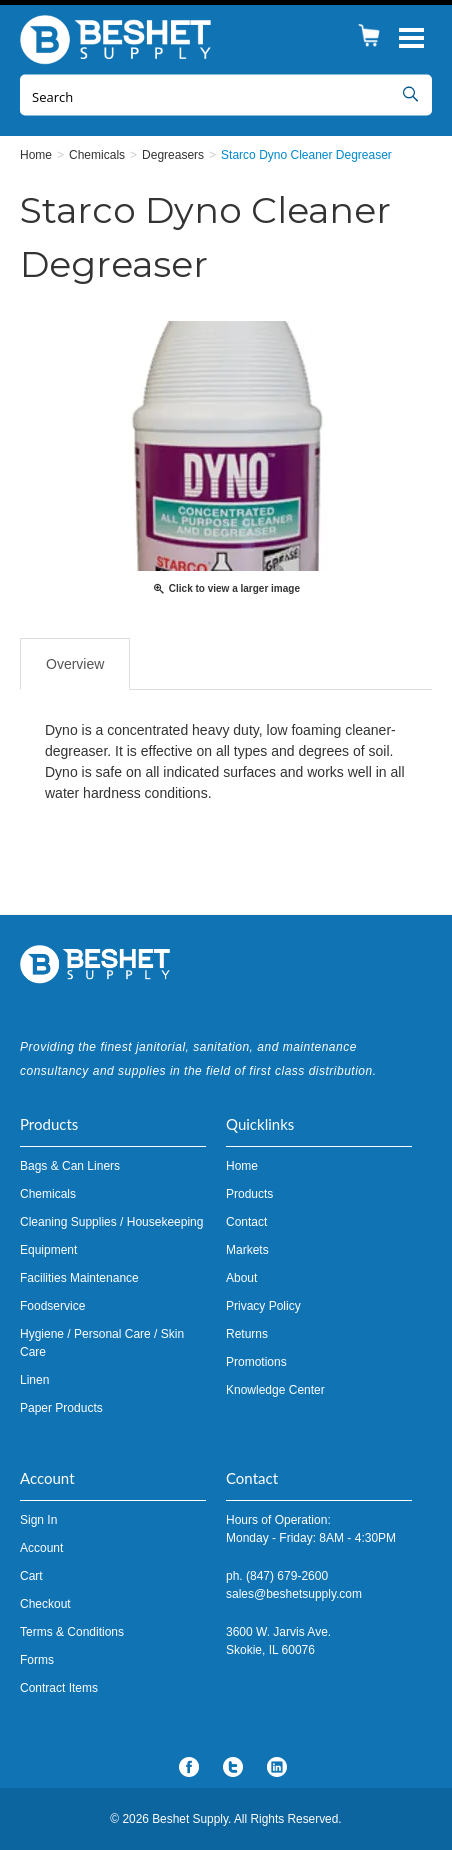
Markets (247, 1250)
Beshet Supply (120, 40)
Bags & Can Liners (70, 1166)
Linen (34, 1380)
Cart (31, 1576)
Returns (247, 1334)
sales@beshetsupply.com (294, 1594)
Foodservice (52, 1306)
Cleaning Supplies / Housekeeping (111, 1222)
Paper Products (61, 1408)
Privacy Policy (263, 1306)
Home (242, 1166)
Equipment (48, 1250)
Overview (75, 664)
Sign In (38, 1520)
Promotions (256, 1362)
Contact (246, 1222)
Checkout (45, 1604)
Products (249, 1194)
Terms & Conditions (72, 1632)
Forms (37, 1660)
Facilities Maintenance (79, 1278)
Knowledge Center (275, 1390)
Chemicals (48, 1194)
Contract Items (59, 1688)
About (241, 1278)
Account (41, 1548)
